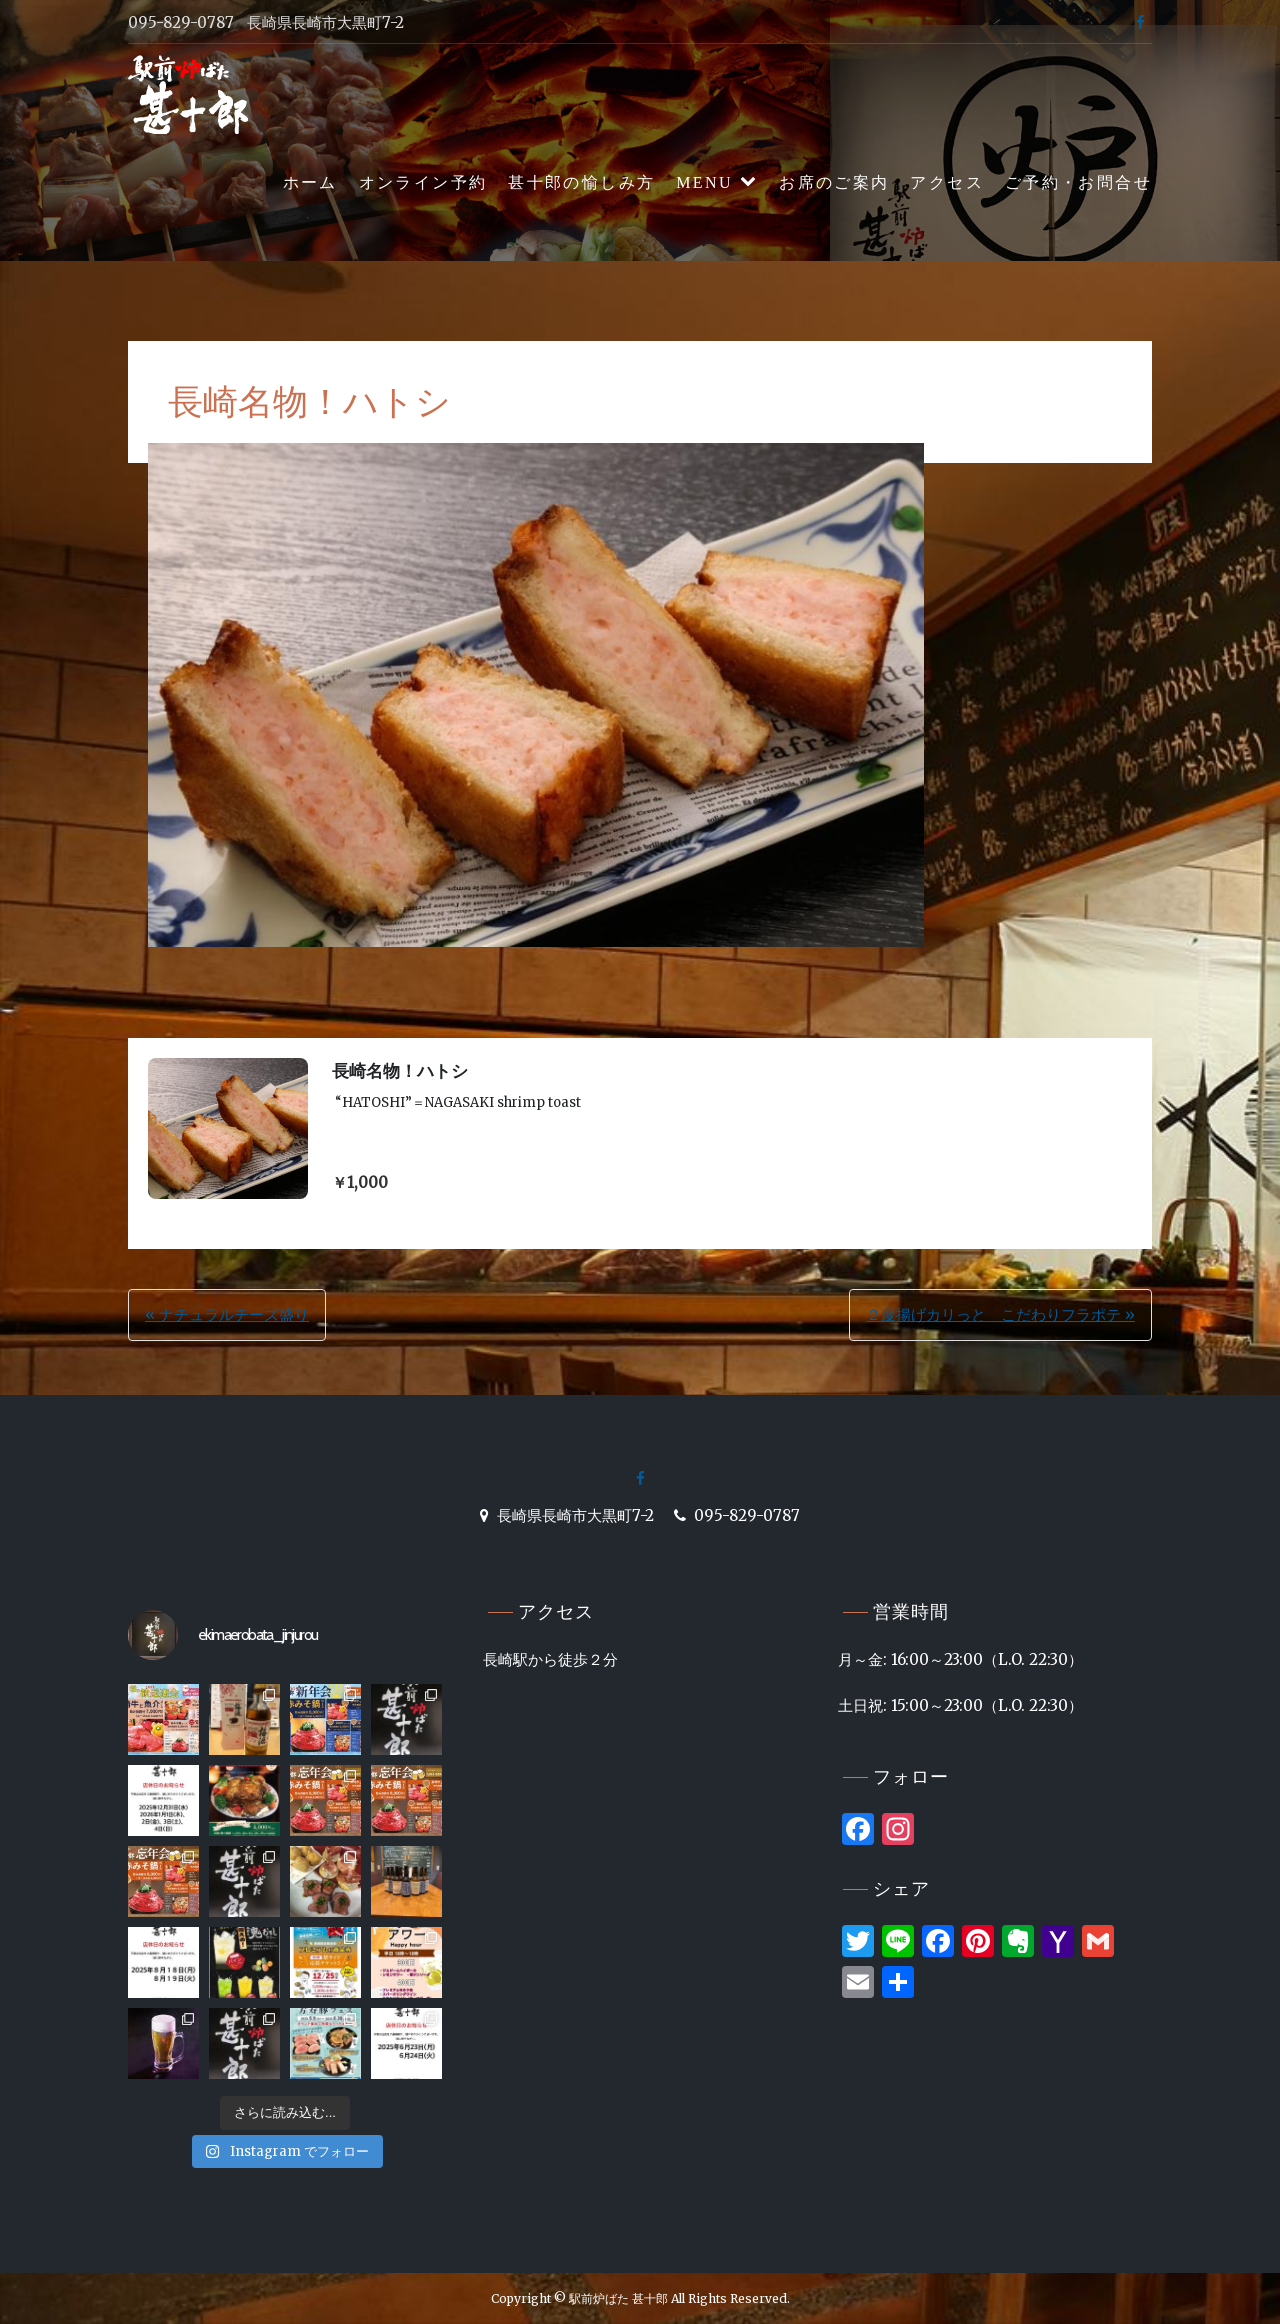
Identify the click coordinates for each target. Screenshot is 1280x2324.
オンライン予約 (423, 182)
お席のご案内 (834, 182)
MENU (704, 182)
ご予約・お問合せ (1078, 182)
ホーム (310, 182)
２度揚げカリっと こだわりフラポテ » (1000, 1314)
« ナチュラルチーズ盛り (227, 1314)
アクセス (947, 182)
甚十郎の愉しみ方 (581, 182)
